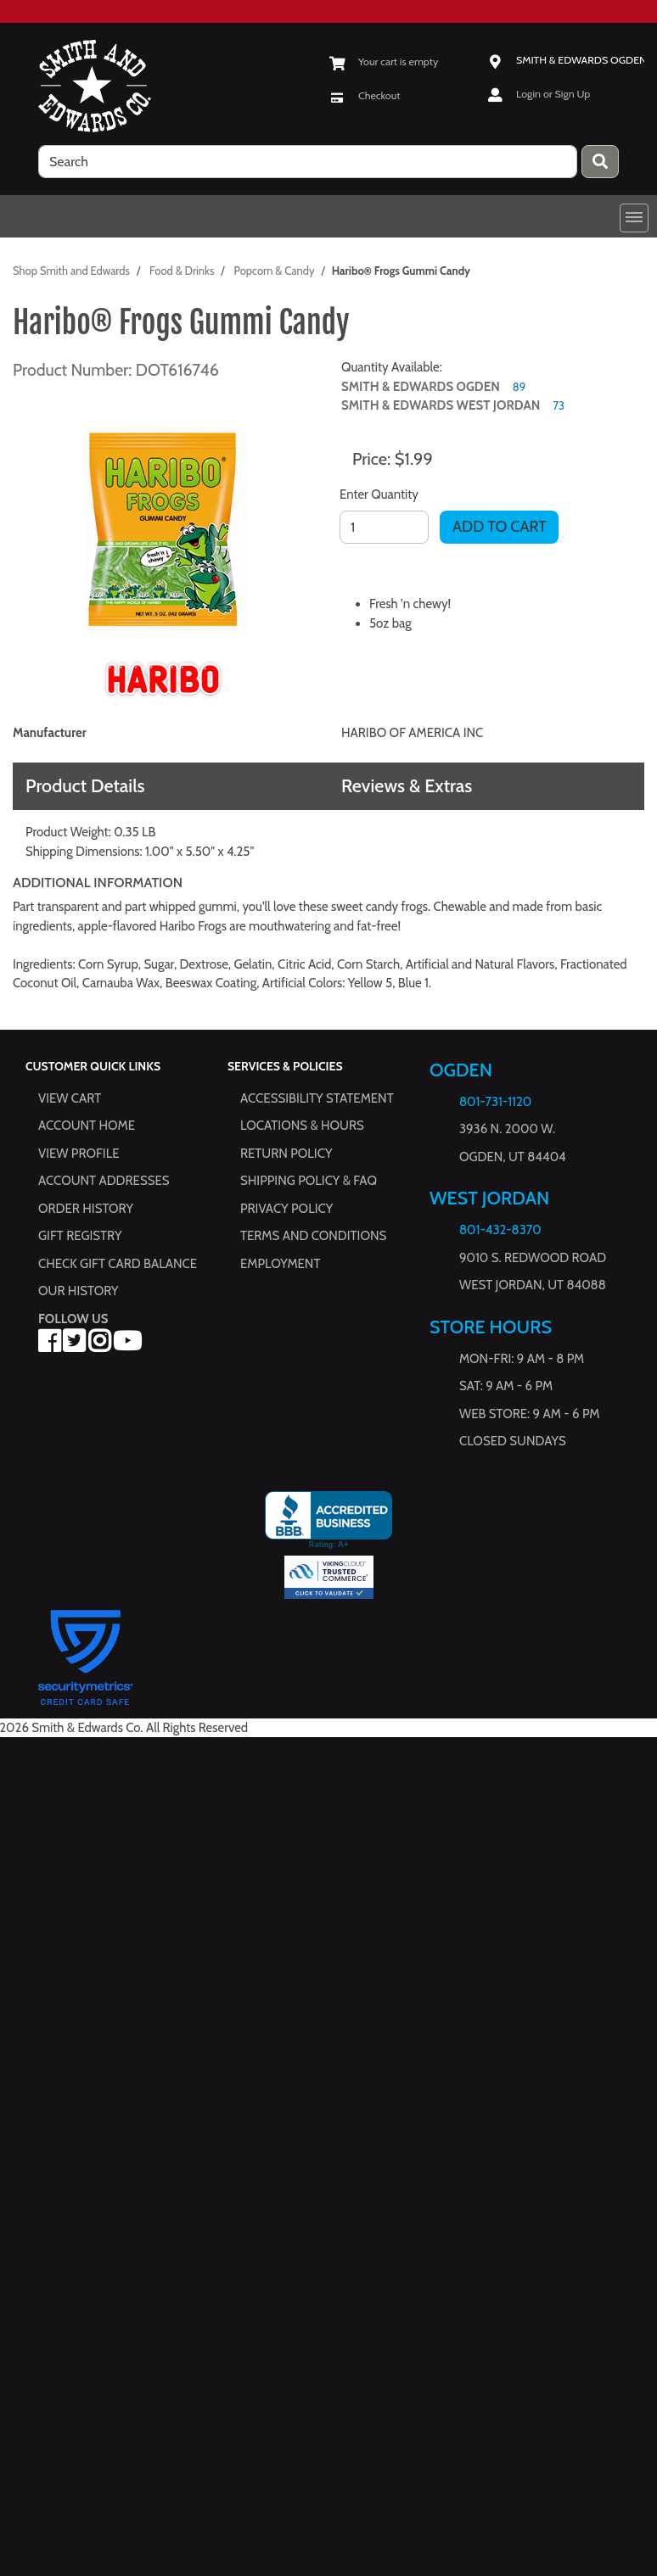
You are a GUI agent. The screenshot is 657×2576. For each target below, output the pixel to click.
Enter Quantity (379, 494)
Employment (280, 1263)
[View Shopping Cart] (383, 61)
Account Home (86, 1125)
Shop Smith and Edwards (71, 270)
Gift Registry (79, 1235)
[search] (307, 161)
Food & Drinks (181, 270)
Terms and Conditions (313, 1235)
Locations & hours (302, 1125)
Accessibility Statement (317, 1098)
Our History (78, 1291)
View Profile (79, 1153)
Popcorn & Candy (273, 270)
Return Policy (286, 1153)
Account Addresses (103, 1180)
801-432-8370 (500, 1230)
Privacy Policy (286, 1208)
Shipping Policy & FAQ (308, 1180)
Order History (85, 1208)
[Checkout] (364, 95)
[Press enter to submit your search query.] (600, 161)
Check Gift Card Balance (117, 1263)
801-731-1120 (495, 1101)
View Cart (69, 1098)
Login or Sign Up (553, 93)
